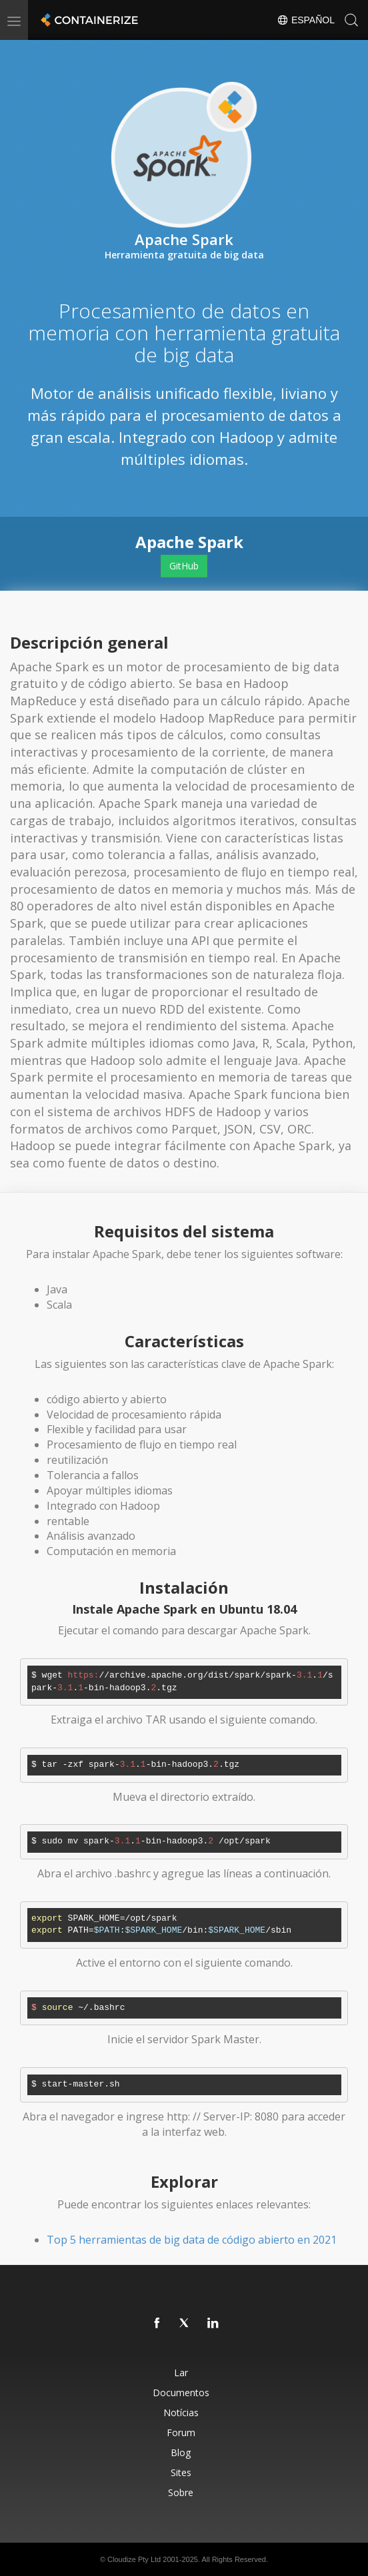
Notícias (181, 2412)
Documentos (181, 2392)
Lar (181, 2372)
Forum (181, 2432)
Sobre (180, 2492)
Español (306, 20)
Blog (181, 2452)
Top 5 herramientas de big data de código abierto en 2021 (192, 2239)
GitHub (184, 565)
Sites (181, 2472)
